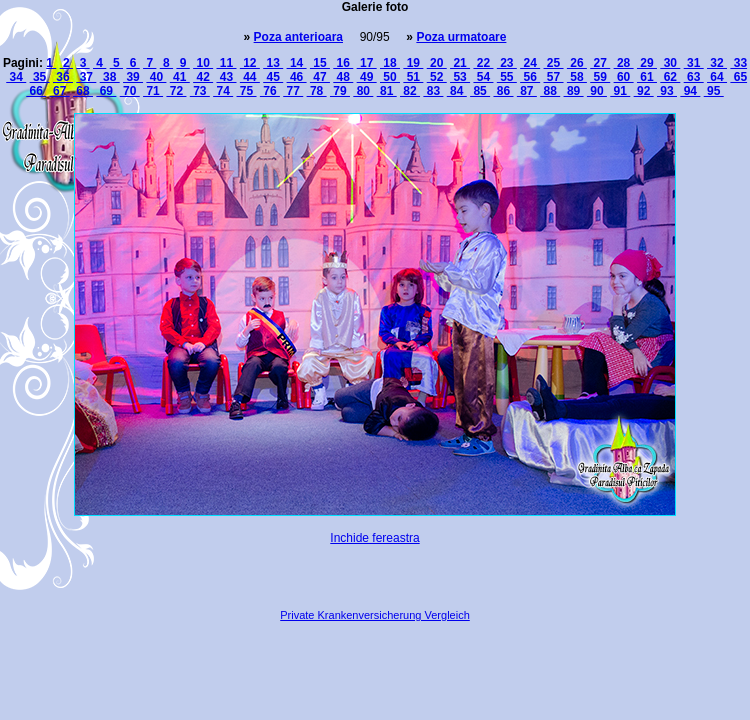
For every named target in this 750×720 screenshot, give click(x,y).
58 (577, 77)
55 (507, 77)
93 (667, 91)
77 (293, 91)
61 (647, 77)
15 (320, 63)
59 (600, 77)
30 (670, 63)
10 (203, 63)
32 (717, 63)
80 (363, 91)
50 (390, 77)
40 (156, 77)
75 (247, 91)
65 (738, 77)
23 (507, 63)
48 (343, 77)
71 (153, 91)
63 (694, 77)
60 (624, 77)
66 (36, 91)
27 (600, 63)
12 (250, 63)
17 (367, 63)
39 (133, 77)
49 (367, 77)
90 (597, 91)
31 (694, 63)
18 (390, 63)
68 (83, 91)
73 (200, 91)
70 (130, 91)
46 (297, 77)
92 (644, 91)
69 (106, 91)
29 (647, 63)
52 (437, 77)
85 (480, 91)
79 (340, 91)
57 (554, 77)
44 (250, 77)
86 (503, 91)
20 (437, 63)
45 (273, 77)
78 (317, 91)
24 (530, 63)
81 (387, 91)
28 (624, 63)
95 (714, 91)
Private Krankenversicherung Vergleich (375, 615)
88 (550, 91)
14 (297, 63)
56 (530, 77)
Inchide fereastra (374, 538)
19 (413, 63)
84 (457, 91)
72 (176, 91)
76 (270, 91)
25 (554, 63)
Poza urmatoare (461, 37)
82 (410, 91)
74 (223, 91)
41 (180, 77)
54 (483, 77)
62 (670, 77)
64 (717, 77)
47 (320, 77)
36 (63, 77)
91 (620, 91)
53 (460, 77)
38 (110, 77)
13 (273, 63)
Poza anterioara (298, 37)
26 (577, 63)
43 (226, 77)
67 (60, 91)
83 (433, 91)
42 (203, 77)
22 (483, 63)
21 (460, 63)
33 (738, 63)
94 (690, 91)
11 (226, 63)
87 (527, 91)
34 (16, 77)
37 (86, 77)
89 (574, 91)
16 (343, 63)
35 (40, 77)
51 (413, 77)
